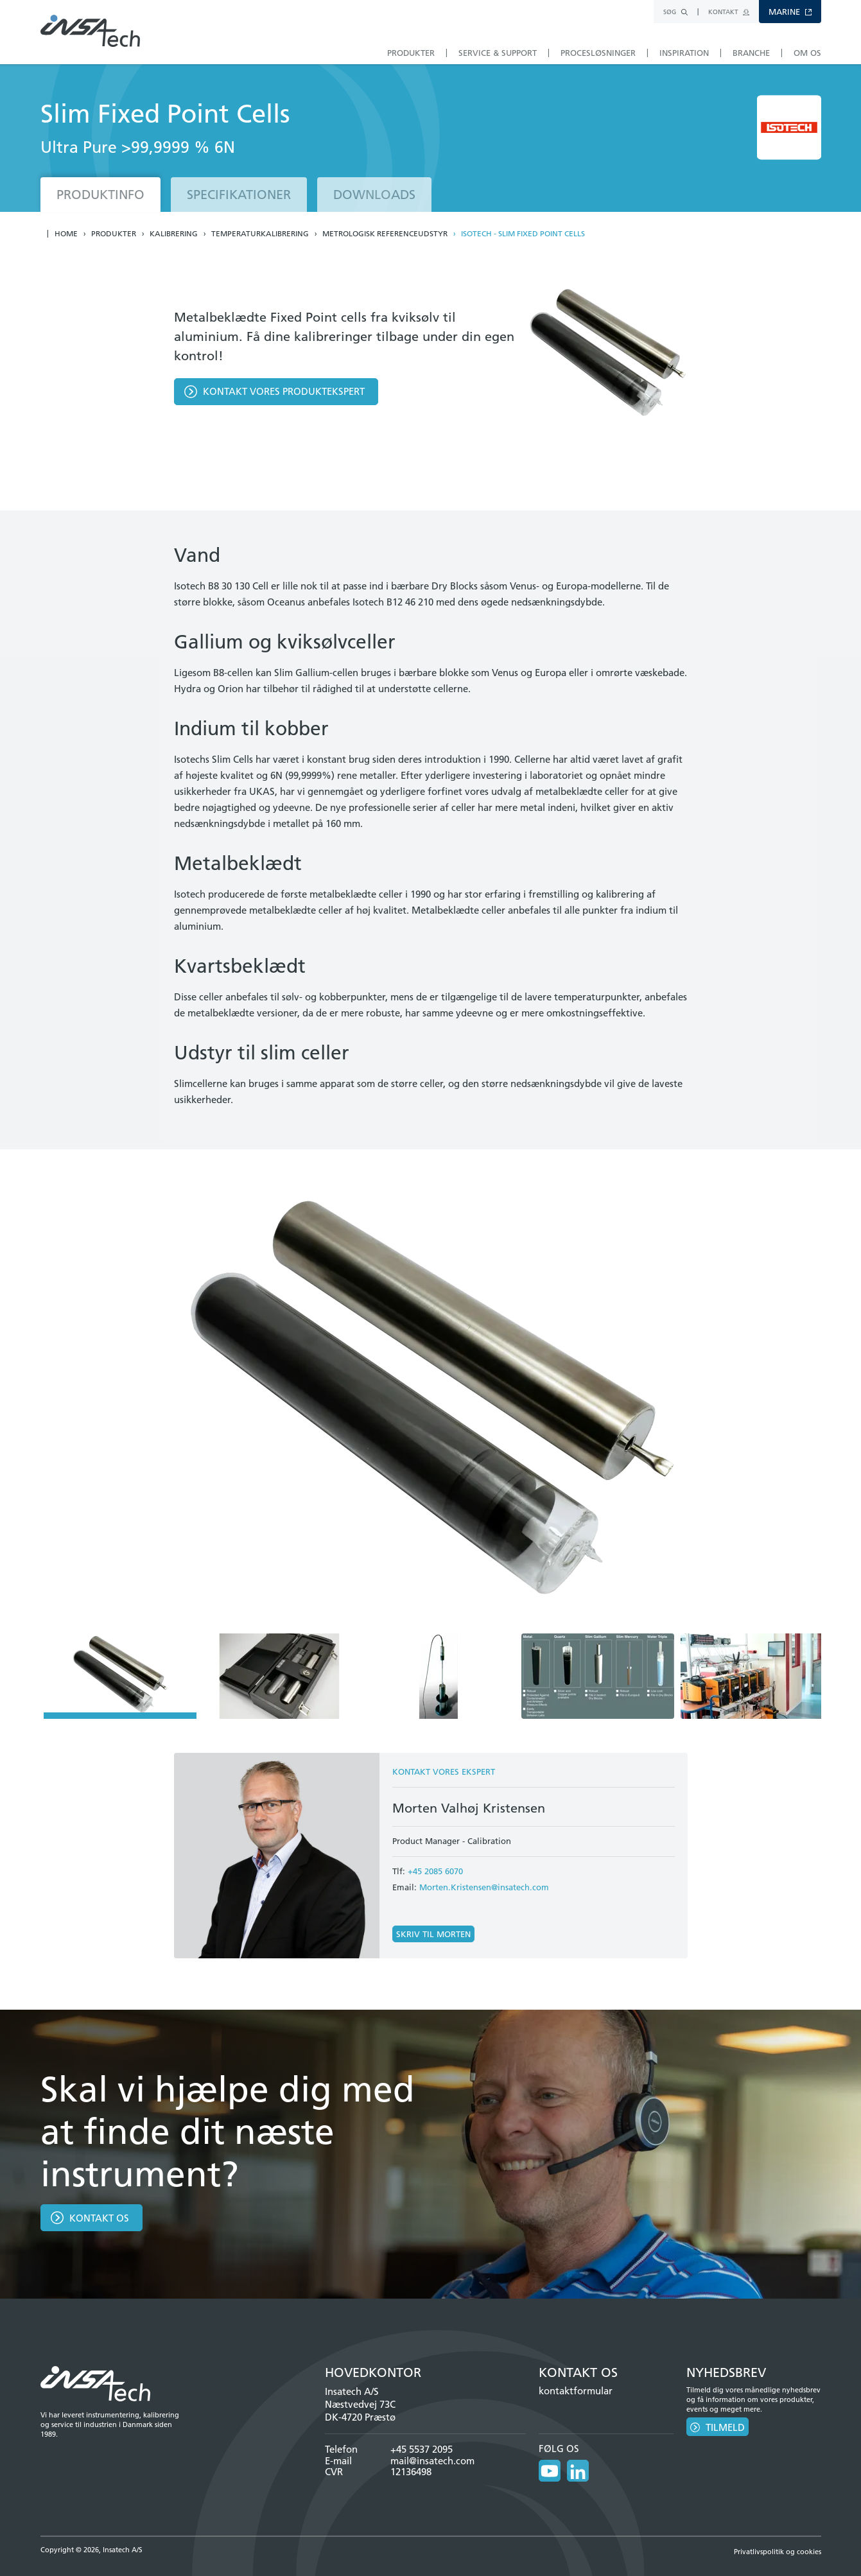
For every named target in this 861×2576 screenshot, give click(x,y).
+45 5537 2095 (421, 2449)
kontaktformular (576, 2391)
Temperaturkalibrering (260, 234)
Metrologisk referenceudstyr (385, 234)
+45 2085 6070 (435, 1871)
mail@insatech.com (432, 2461)
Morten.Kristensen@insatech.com (484, 1887)
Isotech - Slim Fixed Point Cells (523, 234)
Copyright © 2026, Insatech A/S (91, 2549)
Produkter (113, 234)
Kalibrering (174, 234)
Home (66, 234)
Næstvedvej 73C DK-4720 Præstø (360, 2410)
